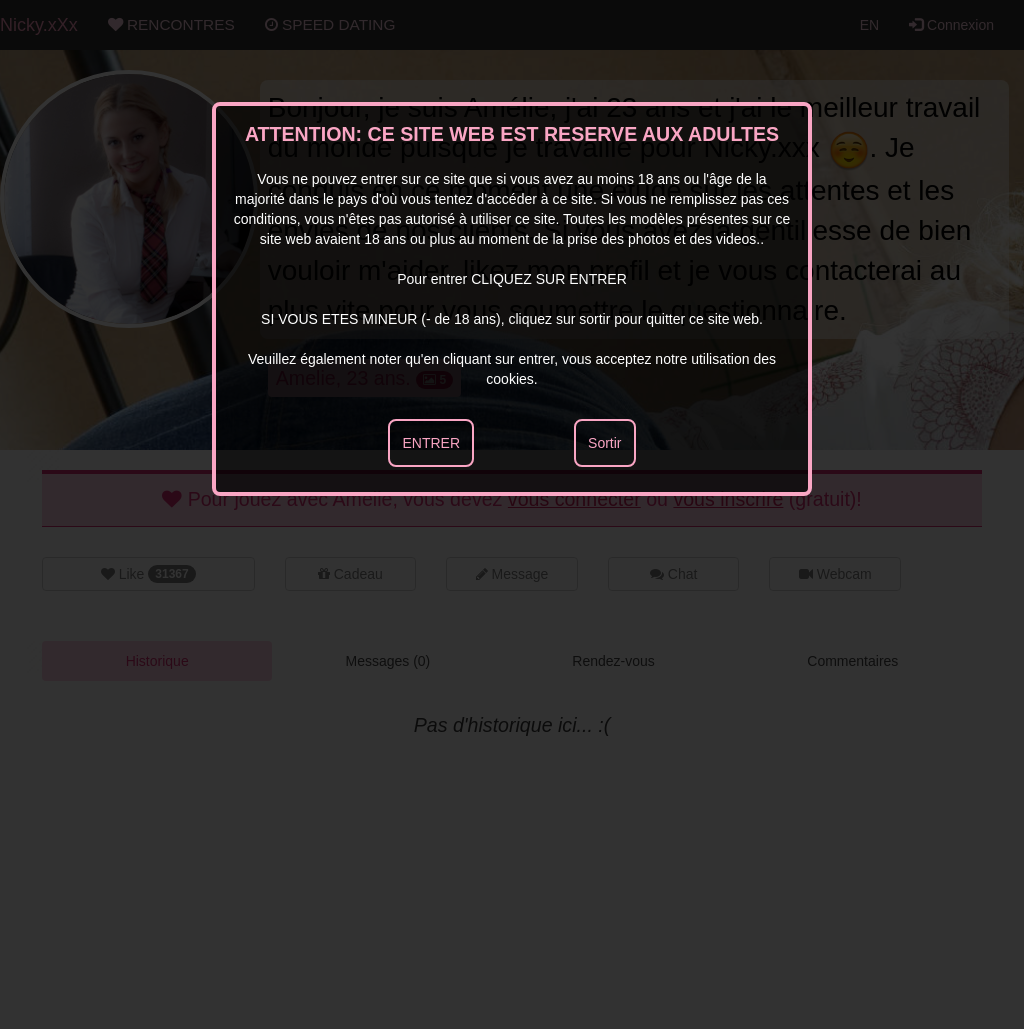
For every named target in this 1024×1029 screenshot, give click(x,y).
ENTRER (431, 443)
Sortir (604, 443)
